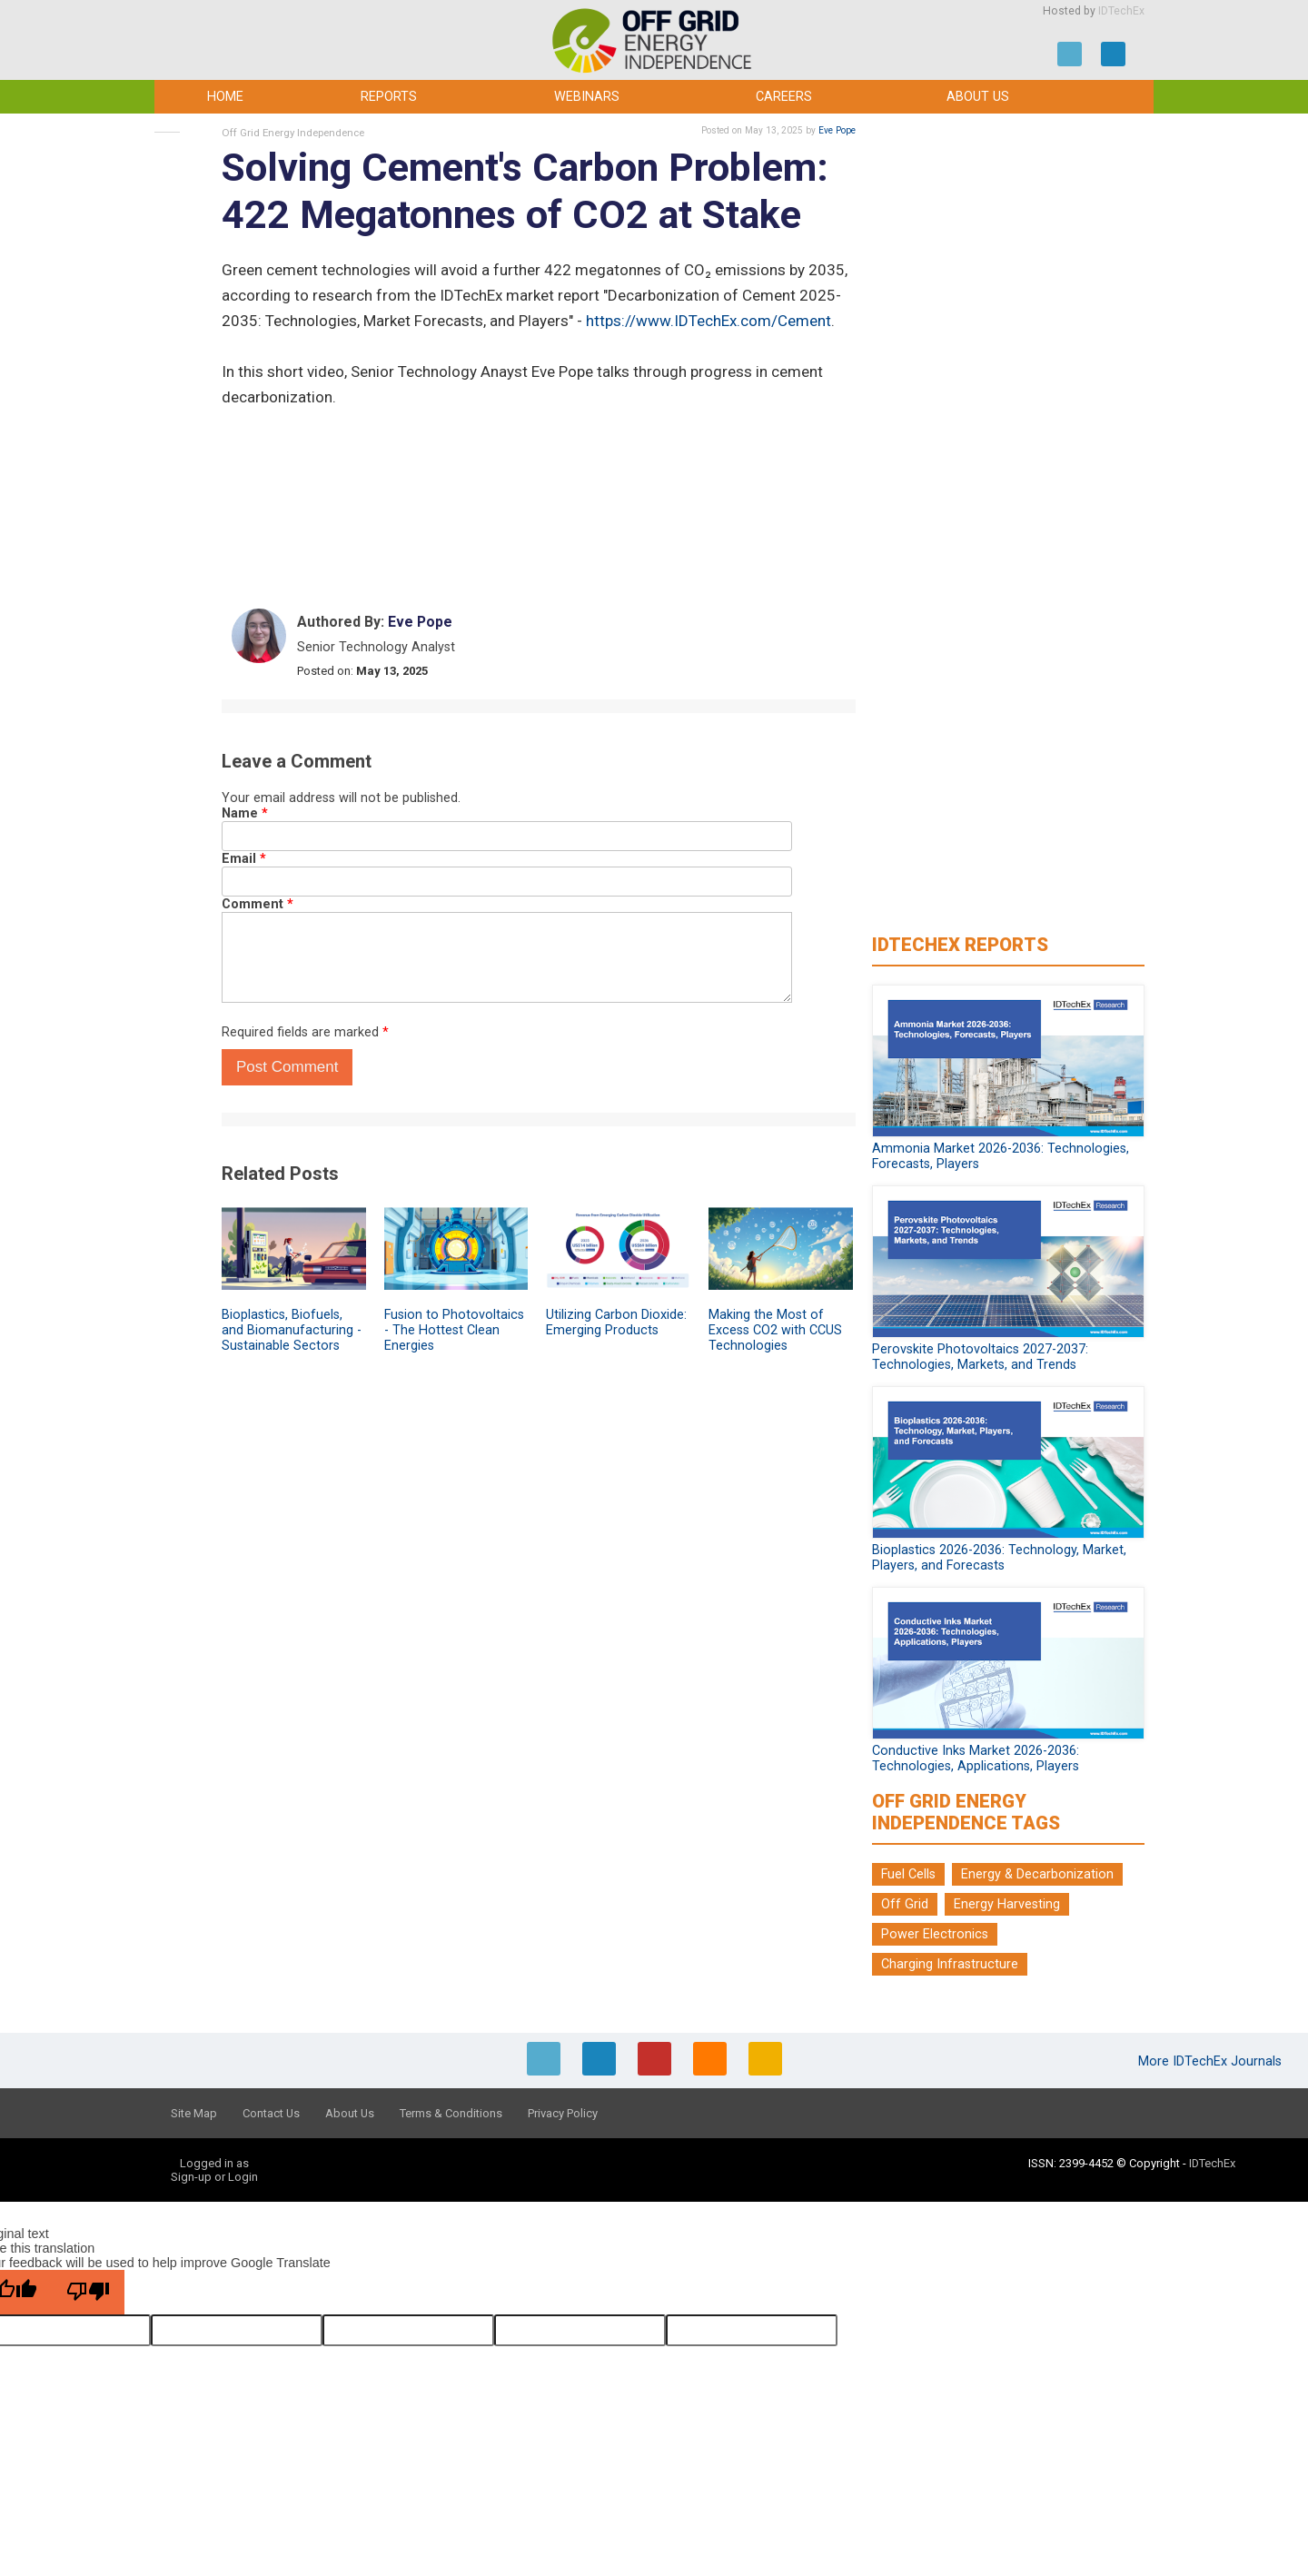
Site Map (194, 2113)
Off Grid (904, 1904)
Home (225, 96)
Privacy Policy (563, 2113)
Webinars (586, 96)
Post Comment (287, 1066)
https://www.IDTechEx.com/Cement (708, 321)
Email (244, 859)
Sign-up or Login (214, 2177)
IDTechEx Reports (960, 945)
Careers (784, 96)
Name (245, 813)
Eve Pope (837, 130)
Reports (389, 96)
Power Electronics (934, 1934)
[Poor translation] (88, 2292)
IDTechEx (1121, 11)
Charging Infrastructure (949, 1964)
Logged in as (214, 2163)
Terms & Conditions (451, 2113)
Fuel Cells (908, 1874)
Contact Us (271, 2113)
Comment (257, 904)
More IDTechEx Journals (1211, 2061)
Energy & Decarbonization (1037, 1874)
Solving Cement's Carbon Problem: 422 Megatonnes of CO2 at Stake (525, 191)
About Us (977, 96)
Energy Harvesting (1007, 1904)
